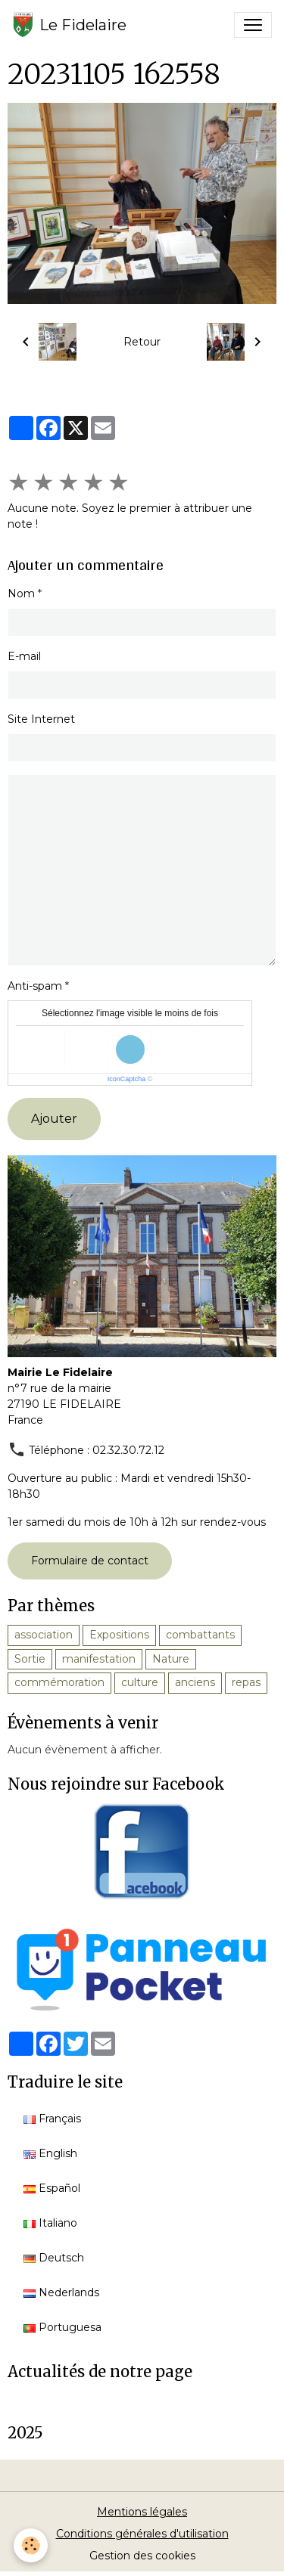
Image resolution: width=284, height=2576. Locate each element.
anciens (195, 1682)
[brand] (69, 25)
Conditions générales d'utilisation (142, 2533)
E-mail (24, 656)
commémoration (59, 1682)
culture (139, 1682)
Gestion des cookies (142, 2555)
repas (246, 1682)
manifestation (99, 1659)
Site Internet (41, 719)
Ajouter (54, 1118)
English (50, 2153)
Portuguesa (62, 2327)
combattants (200, 1634)
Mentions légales (142, 2512)
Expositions (119, 1634)
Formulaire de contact (89, 1560)
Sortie (29, 1659)
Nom (21, 593)
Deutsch (53, 2257)
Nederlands (61, 2292)
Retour (142, 342)
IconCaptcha (127, 1079)
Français (52, 2118)
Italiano (50, 2223)
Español (51, 2188)
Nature (170, 1659)
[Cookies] (31, 2545)
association (43, 1634)
